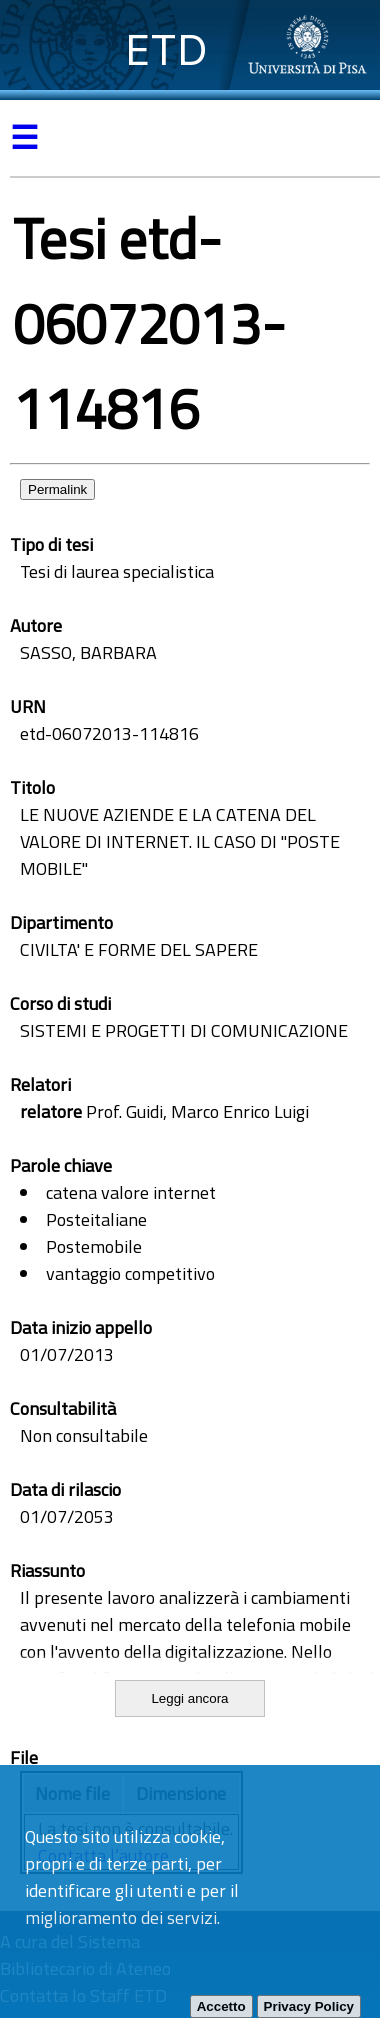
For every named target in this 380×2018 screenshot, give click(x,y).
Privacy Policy (309, 2006)
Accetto (221, 2006)
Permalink (57, 489)
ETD (166, 49)
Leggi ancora (189, 1698)
